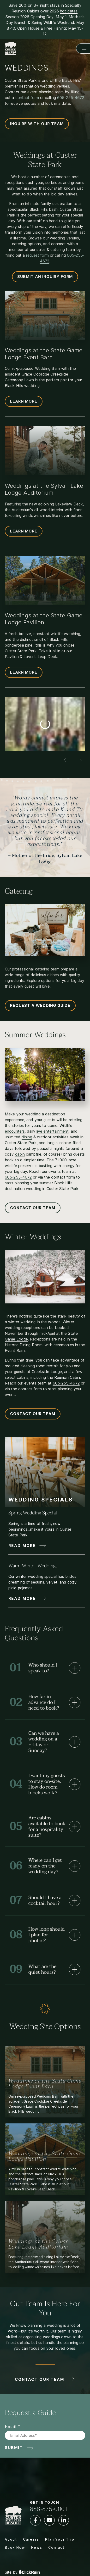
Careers (31, 2539)
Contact (56, 2547)
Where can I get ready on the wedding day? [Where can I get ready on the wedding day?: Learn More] (36, 1866)
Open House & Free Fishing (41, 28)
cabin (20, 1154)
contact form (27, 97)
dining (27, 1137)
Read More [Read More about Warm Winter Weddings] (22, 1598)
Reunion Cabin (67, 1377)
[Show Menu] (83, 48)
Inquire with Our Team (37, 123)
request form (37, 255)
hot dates (69, 11)
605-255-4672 (70, 97)
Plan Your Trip (59, 2539)
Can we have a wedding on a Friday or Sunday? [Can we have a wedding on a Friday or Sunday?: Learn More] (34, 1742)
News (36, 2547)
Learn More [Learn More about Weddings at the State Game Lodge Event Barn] (23, 401)
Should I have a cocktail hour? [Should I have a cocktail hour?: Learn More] (35, 1900)
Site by (22, 2572)
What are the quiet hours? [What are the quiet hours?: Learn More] (33, 1969)
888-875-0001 (49, 2509)
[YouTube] (49, 2520)
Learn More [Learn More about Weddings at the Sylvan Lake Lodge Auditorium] (23, 531)
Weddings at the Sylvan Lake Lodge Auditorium (38, 2244)
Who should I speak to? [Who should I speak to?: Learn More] (33, 1668)
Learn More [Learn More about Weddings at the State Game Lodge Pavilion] (23, 672)
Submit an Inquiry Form (45, 276)
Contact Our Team (32, 1207)
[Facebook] (35, 2520)
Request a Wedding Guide (40, 1005)
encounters (15, 1131)
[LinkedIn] (63, 2520)
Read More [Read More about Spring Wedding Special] (22, 1545)
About (11, 2539)
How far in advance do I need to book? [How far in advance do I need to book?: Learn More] (34, 1702)
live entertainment (52, 1131)
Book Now (15, 2547)
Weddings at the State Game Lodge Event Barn (44, 2083)
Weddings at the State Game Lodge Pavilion (44, 2156)
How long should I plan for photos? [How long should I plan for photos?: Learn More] (37, 1935)
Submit (14, 2447)
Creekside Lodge (47, 1371)
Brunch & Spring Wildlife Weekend (44, 22)
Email (11, 2426)
